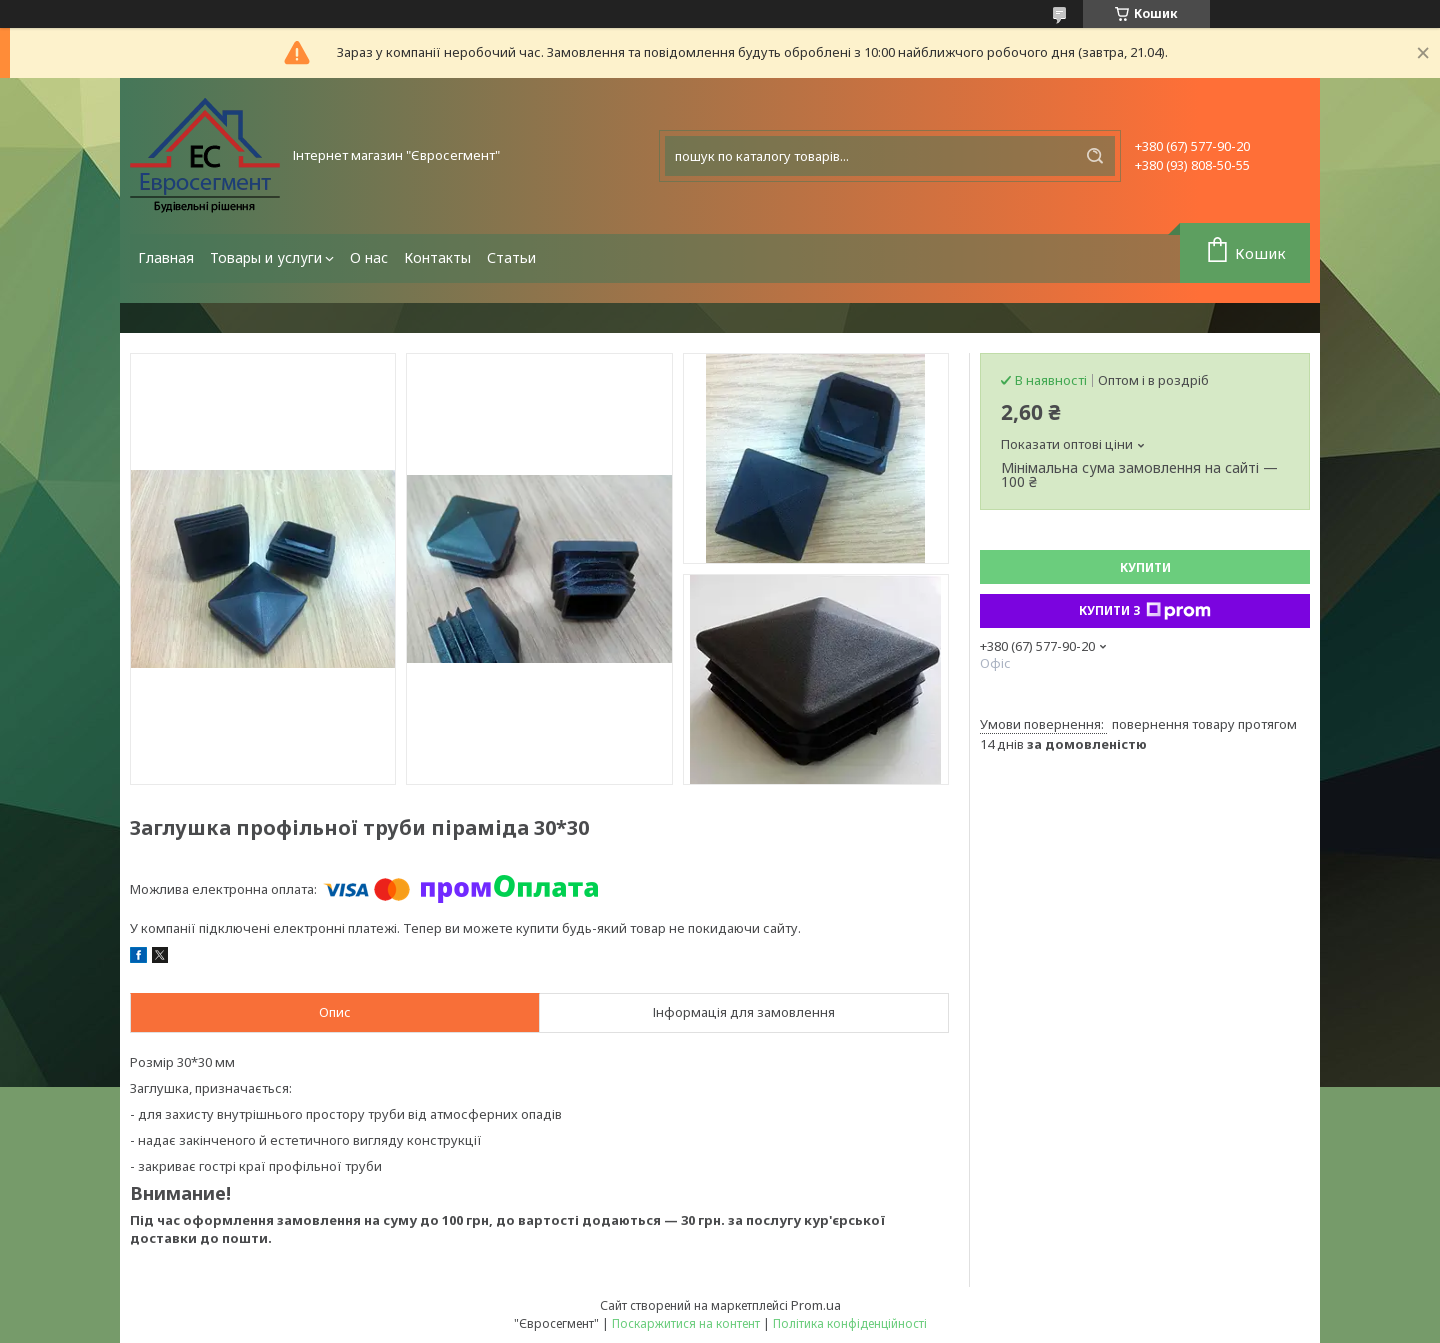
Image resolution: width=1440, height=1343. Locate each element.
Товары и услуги (266, 257)
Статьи (511, 257)
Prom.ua (816, 1305)
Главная (166, 257)
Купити (1145, 567)
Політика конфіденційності (850, 1323)
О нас (369, 257)
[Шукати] (1095, 156)
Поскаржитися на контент (686, 1323)
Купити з (1145, 611)
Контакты (437, 257)
